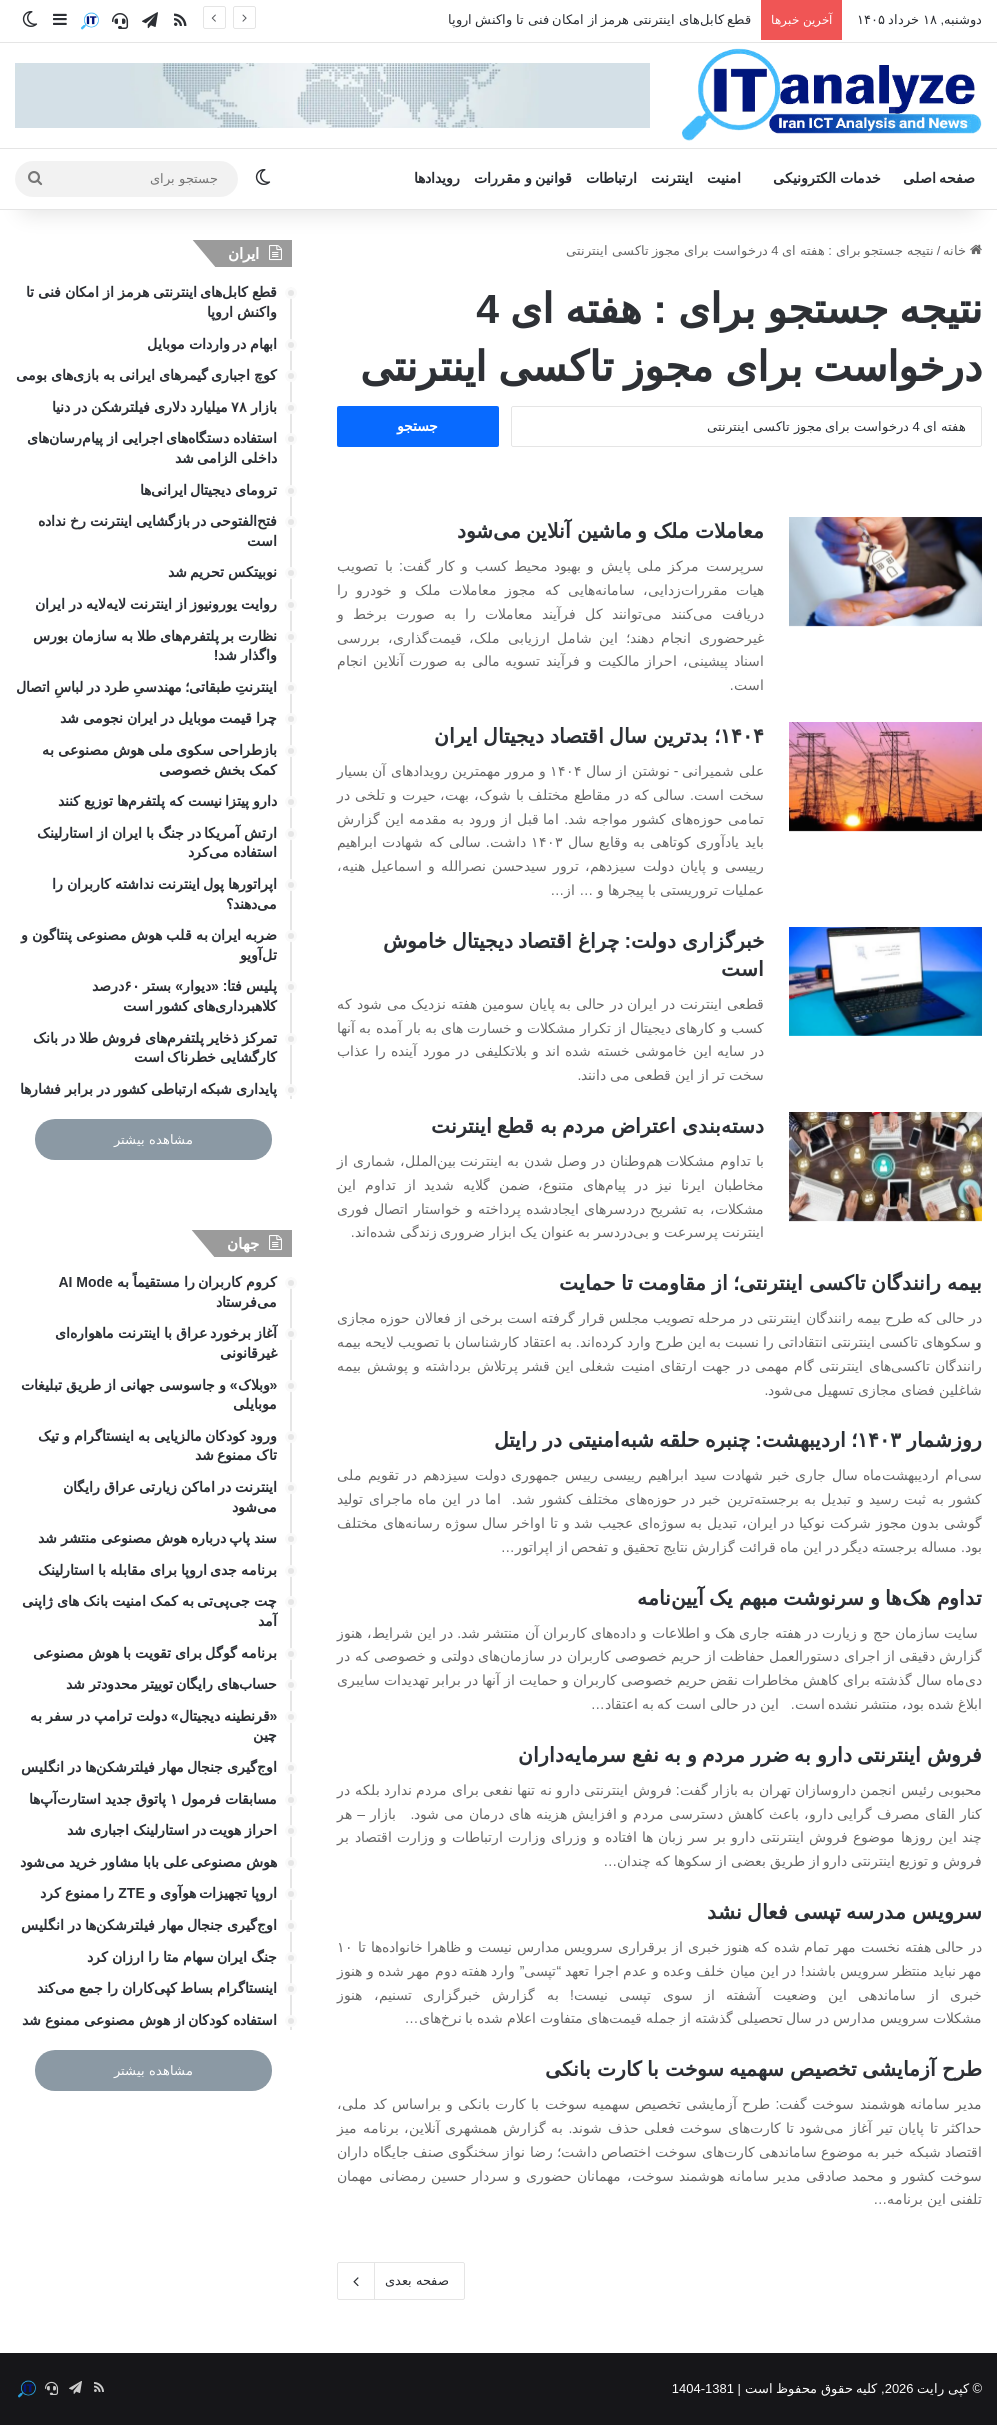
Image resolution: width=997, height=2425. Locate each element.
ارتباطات (611, 178)
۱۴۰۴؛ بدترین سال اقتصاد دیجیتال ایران (599, 736)
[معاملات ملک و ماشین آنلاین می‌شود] (885, 571)
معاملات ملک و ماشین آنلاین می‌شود (610, 531)
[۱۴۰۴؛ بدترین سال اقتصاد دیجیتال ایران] (885, 776)
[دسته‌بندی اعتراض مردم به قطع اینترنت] (885, 1166)
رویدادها (437, 178)
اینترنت (672, 178)
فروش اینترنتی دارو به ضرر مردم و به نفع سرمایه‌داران (750, 1755)
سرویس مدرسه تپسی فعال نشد (844, 1912)
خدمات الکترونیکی (827, 178)
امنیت (724, 178)
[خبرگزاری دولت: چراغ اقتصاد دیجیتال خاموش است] (885, 981)
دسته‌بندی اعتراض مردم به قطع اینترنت (597, 1126)
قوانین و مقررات (523, 178)
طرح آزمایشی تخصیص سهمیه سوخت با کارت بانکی (763, 2069)
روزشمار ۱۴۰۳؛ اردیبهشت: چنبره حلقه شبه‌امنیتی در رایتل (738, 1440)
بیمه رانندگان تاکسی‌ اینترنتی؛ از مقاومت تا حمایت (770, 1283)
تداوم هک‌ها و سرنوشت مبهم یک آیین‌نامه (809, 1598)
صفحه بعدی (401, 2281)
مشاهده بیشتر (153, 1139)
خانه (962, 250)
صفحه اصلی (939, 178)
